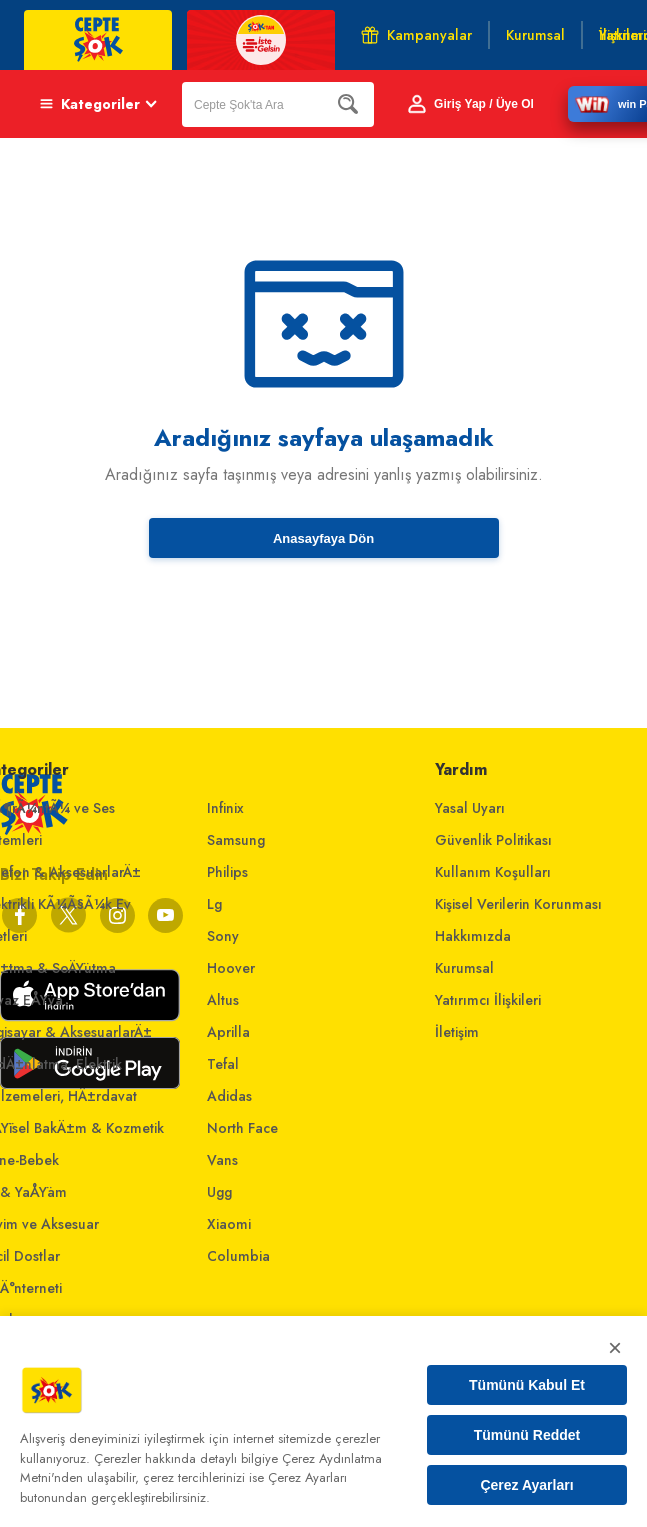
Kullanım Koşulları (493, 872)
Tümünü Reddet (527, 1435)
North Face (242, 1128)
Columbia (238, 1256)
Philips (227, 872)
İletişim (457, 1032)
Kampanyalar (416, 35)
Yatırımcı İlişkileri (488, 1000)
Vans (222, 1160)
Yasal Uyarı (470, 808)
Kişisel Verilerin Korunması (518, 904)
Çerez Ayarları (526, 1485)
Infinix (225, 808)
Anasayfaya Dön (323, 538)
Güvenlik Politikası (493, 840)
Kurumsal (464, 968)
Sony (223, 936)
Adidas (229, 1096)
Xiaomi (229, 1224)
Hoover (231, 968)
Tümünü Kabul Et (527, 1385)
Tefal (223, 1064)
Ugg (219, 1192)
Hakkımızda (473, 936)
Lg (214, 904)
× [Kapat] (615, 1347)
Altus (223, 1000)
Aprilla (228, 1032)
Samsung (236, 840)
